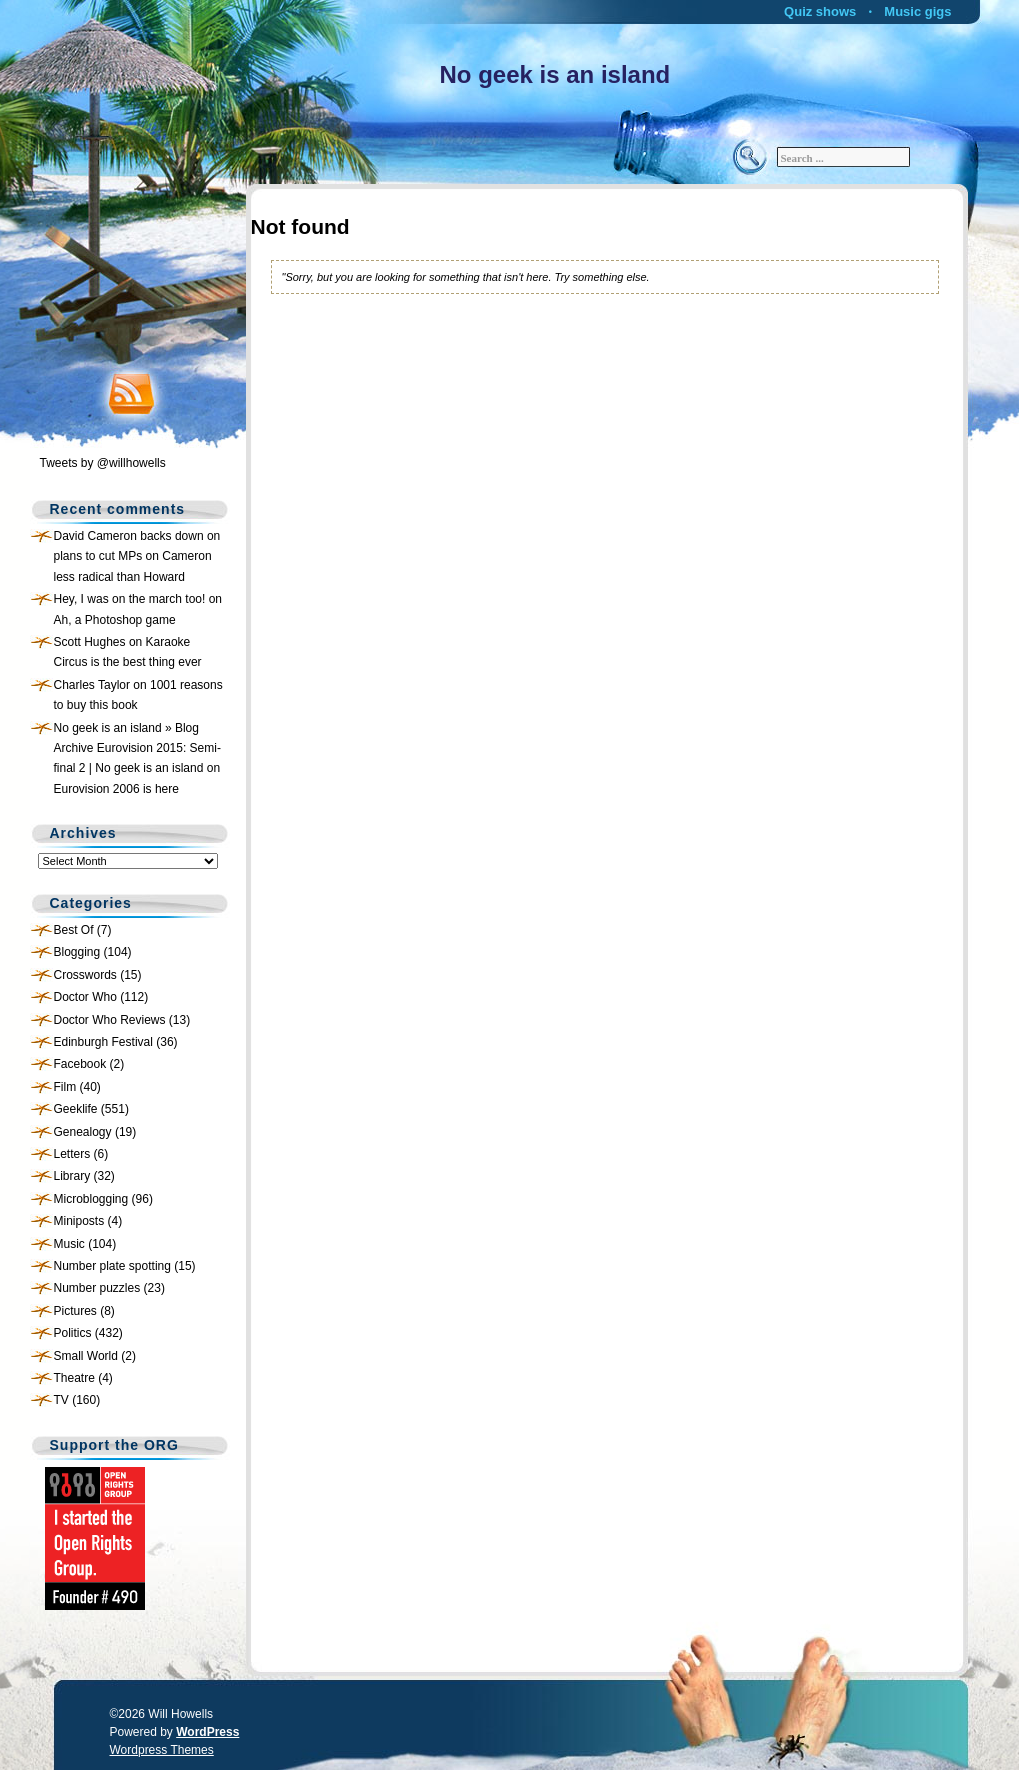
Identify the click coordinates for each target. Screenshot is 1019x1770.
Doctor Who (85, 997)
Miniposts (79, 1221)
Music (69, 1244)
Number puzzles (97, 1288)
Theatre (74, 1378)
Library (72, 1176)
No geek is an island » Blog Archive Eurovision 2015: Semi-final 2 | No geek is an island (137, 748)
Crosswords (85, 975)
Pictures (75, 1311)
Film (65, 1087)
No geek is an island (555, 74)
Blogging (77, 952)
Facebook (80, 1064)
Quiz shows (820, 11)
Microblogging (91, 1199)
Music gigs (917, 11)
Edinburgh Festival (103, 1042)
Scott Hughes (90, 642)
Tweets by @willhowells (103, 463)
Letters (72, 1154)
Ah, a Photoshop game (115, 620)
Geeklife (76, 1109)
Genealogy (83, 1132)
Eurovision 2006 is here (116, 789)
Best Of (74, 930)
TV (61, 1400)
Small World (86, 1356)
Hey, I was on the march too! (130, 599)
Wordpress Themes (162, 1750)
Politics (73, 1333)
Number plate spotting (112, 1266)
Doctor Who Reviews (110, 1020)
